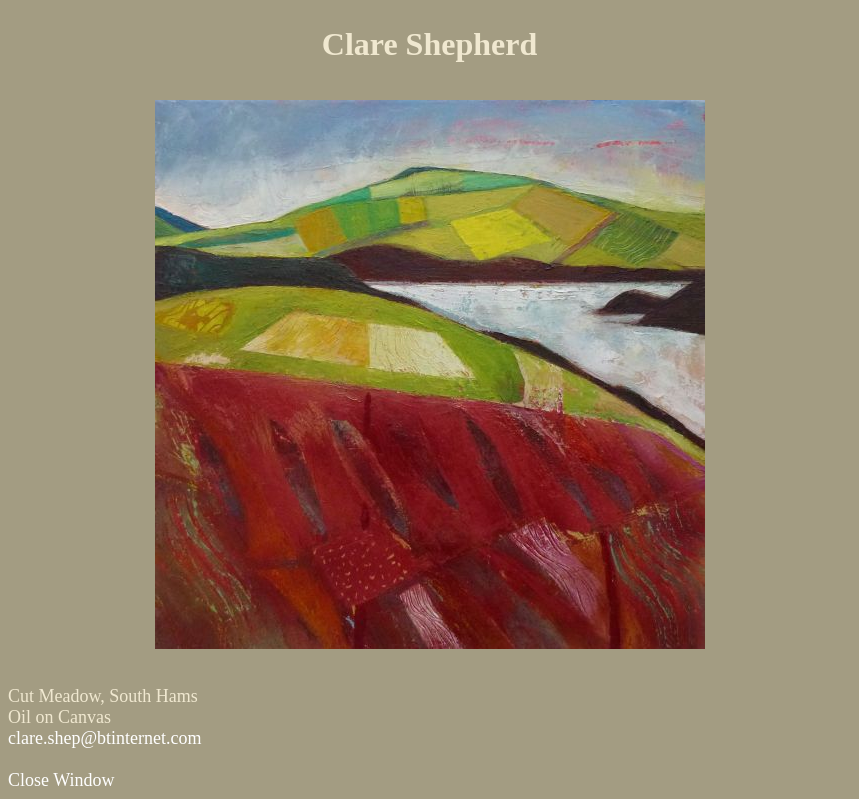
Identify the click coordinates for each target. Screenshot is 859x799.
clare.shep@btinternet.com (105, 738)
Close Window (61, 780)
